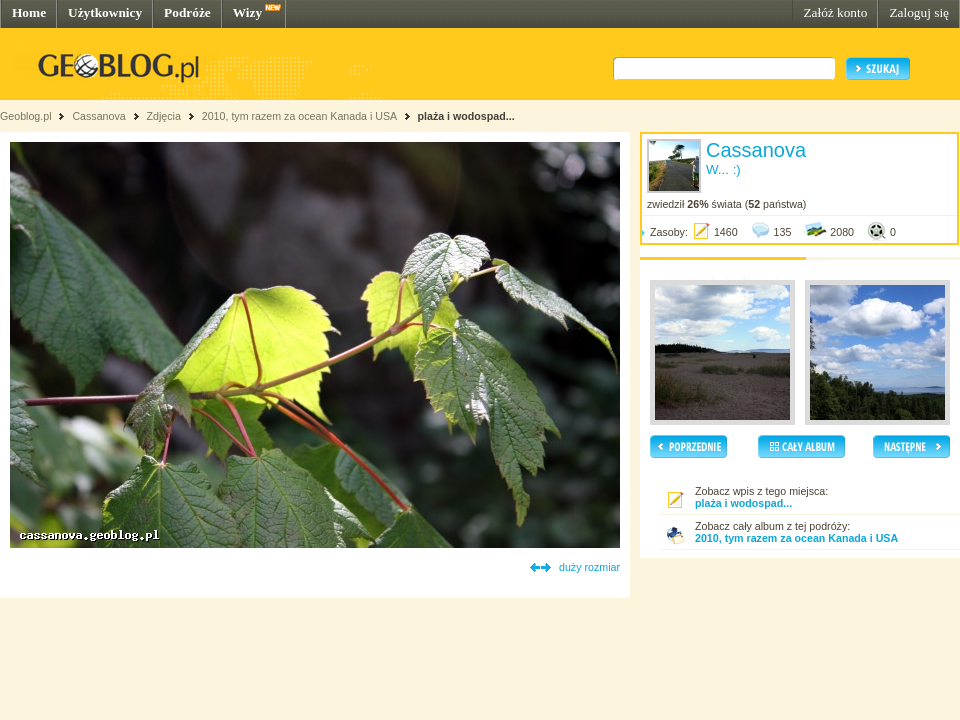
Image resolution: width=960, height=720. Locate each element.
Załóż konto (835, 12)
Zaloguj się (919, 12)
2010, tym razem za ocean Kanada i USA (299, 116)
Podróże (187, 12)
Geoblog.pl (26, 116)
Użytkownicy (105, 12)
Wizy (247, 12)
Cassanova (98, 116)
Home (29, 12)
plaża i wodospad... (465, 116)
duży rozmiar (589, 567)
